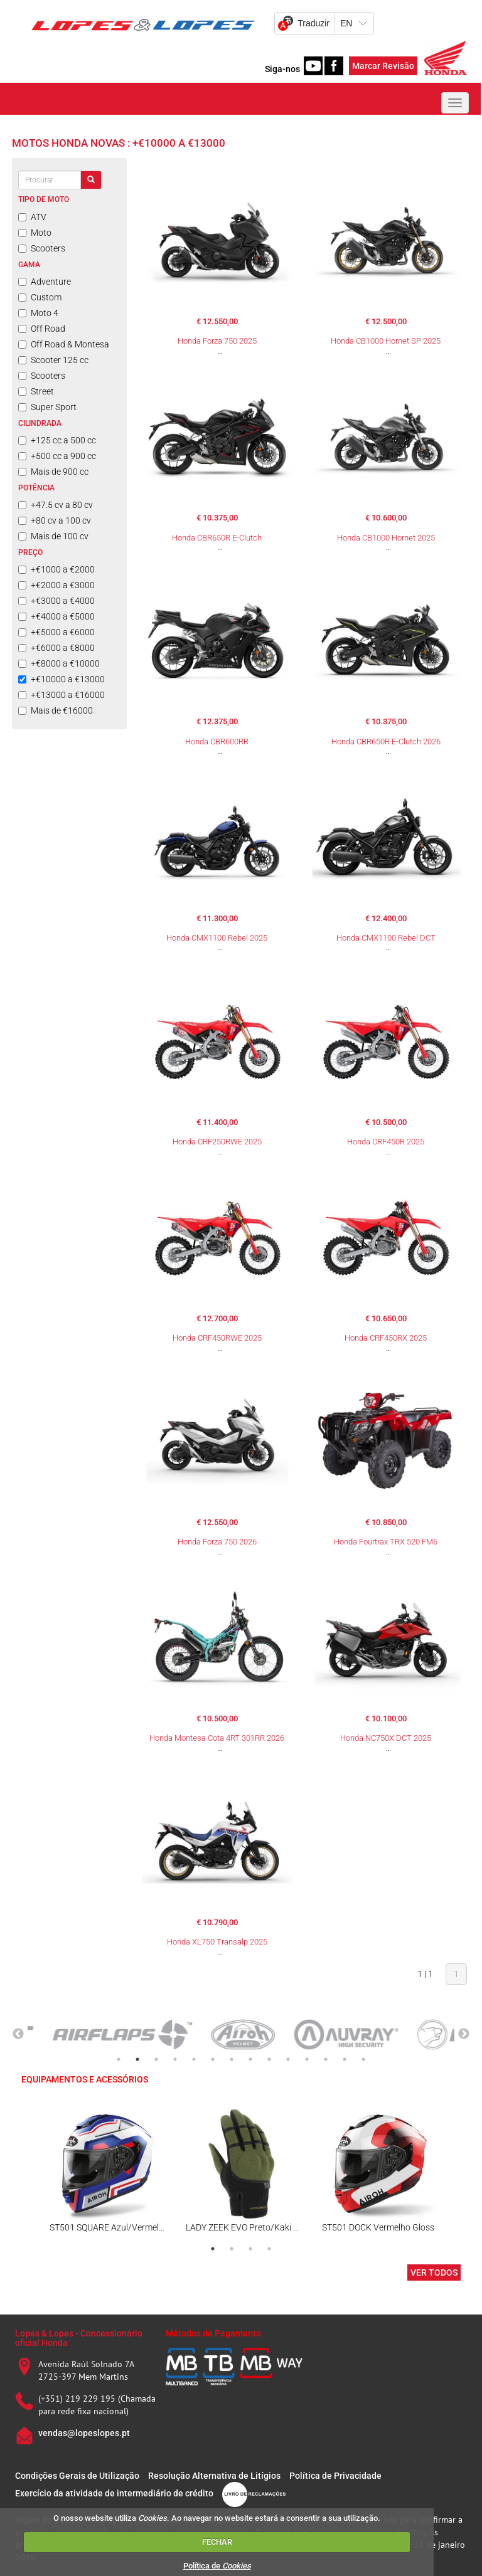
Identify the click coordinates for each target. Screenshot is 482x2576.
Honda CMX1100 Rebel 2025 (216, 937)
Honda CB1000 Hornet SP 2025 (386, 341)
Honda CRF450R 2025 (385, 1141)
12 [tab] (325, 2059)
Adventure (44, 282)
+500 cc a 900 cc (57, 456)
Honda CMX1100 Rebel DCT (386, 937)
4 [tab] (175, 2059)
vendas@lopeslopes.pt (84, 2433)
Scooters (41, 248)
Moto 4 (38, 313)
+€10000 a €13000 (61, 679)
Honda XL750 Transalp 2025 (217, 1941)
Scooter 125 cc (53, 360)
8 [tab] (250, 2059)
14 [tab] (363, 2059)
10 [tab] (288, 2059)
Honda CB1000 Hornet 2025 (386, 537)
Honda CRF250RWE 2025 (217, 1141)
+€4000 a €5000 (56, 616)
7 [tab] (231, 2059)
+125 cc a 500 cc (57, 440)
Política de (217, 2565)
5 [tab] (194, 2059)
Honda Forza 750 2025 (217, 341)
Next (464, 2034)
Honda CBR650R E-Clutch (217, 537)
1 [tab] (118, 2059)
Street (36, 391)
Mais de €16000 (55, 710)
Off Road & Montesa (63, 344)
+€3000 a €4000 (56, 601)
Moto (34, 233)
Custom (40, 297)
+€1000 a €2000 (56, 569)
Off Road (41, 329)
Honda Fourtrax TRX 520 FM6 (385, 1541)
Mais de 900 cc (53, 472)
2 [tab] (137, 2059)
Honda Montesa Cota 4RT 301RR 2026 (216, 1738)
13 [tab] (344, 2059)
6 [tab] (212, 2059)
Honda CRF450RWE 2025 (217, 1338)
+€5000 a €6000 (56, 632)
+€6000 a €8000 (56, 648)
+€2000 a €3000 (56, 585)
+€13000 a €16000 (61, 695)
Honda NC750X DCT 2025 (385, 1738)
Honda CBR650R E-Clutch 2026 (386, 741)
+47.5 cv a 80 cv (55, 505)
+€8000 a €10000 (59, 663)
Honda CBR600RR (217, 741)
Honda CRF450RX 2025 (386, 1338)
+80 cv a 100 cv (54, 520)
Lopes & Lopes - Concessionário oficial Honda (78, 2338)
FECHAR (217, 2542)
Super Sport (47, 407)
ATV (32, 217)
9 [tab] (269, 2059)
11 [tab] (307, 2059)
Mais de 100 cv (53, 536)
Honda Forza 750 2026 (217, 1541)
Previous (18, 2034)
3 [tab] (156, 2059)
